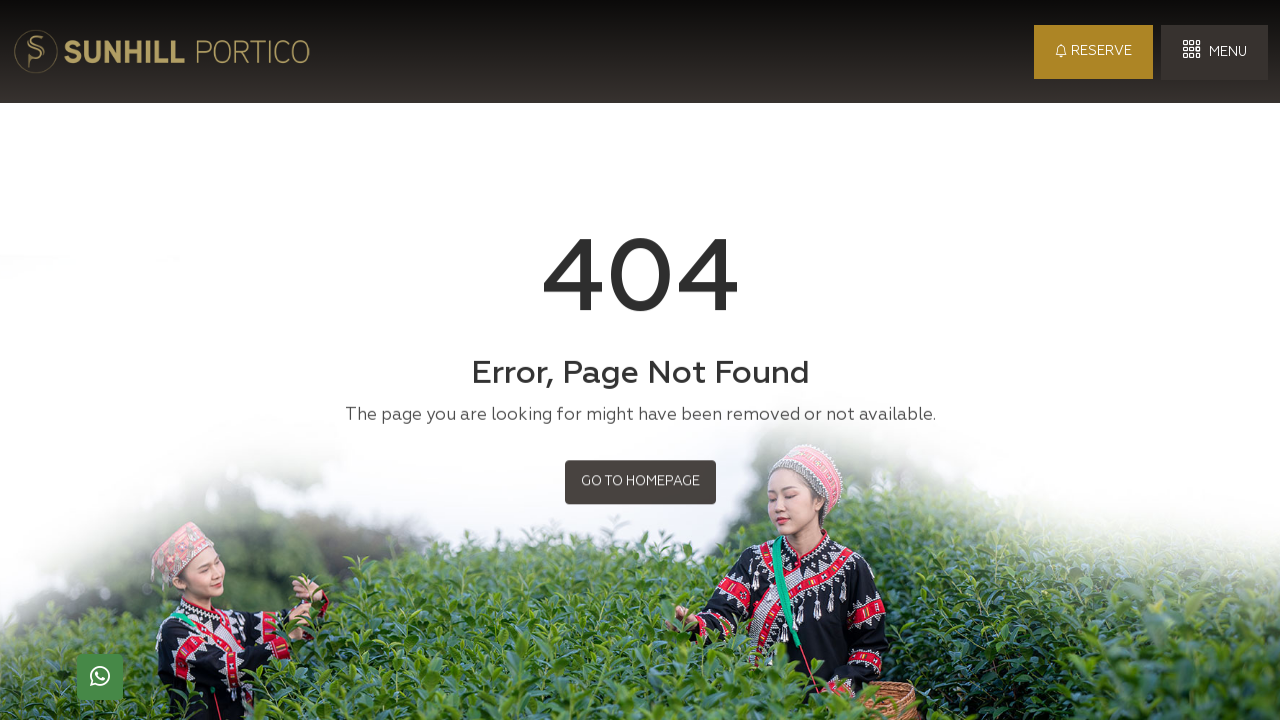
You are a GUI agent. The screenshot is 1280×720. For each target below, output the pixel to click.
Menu (1214, 51)
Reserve (1093, 51)
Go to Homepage (640, 479)
